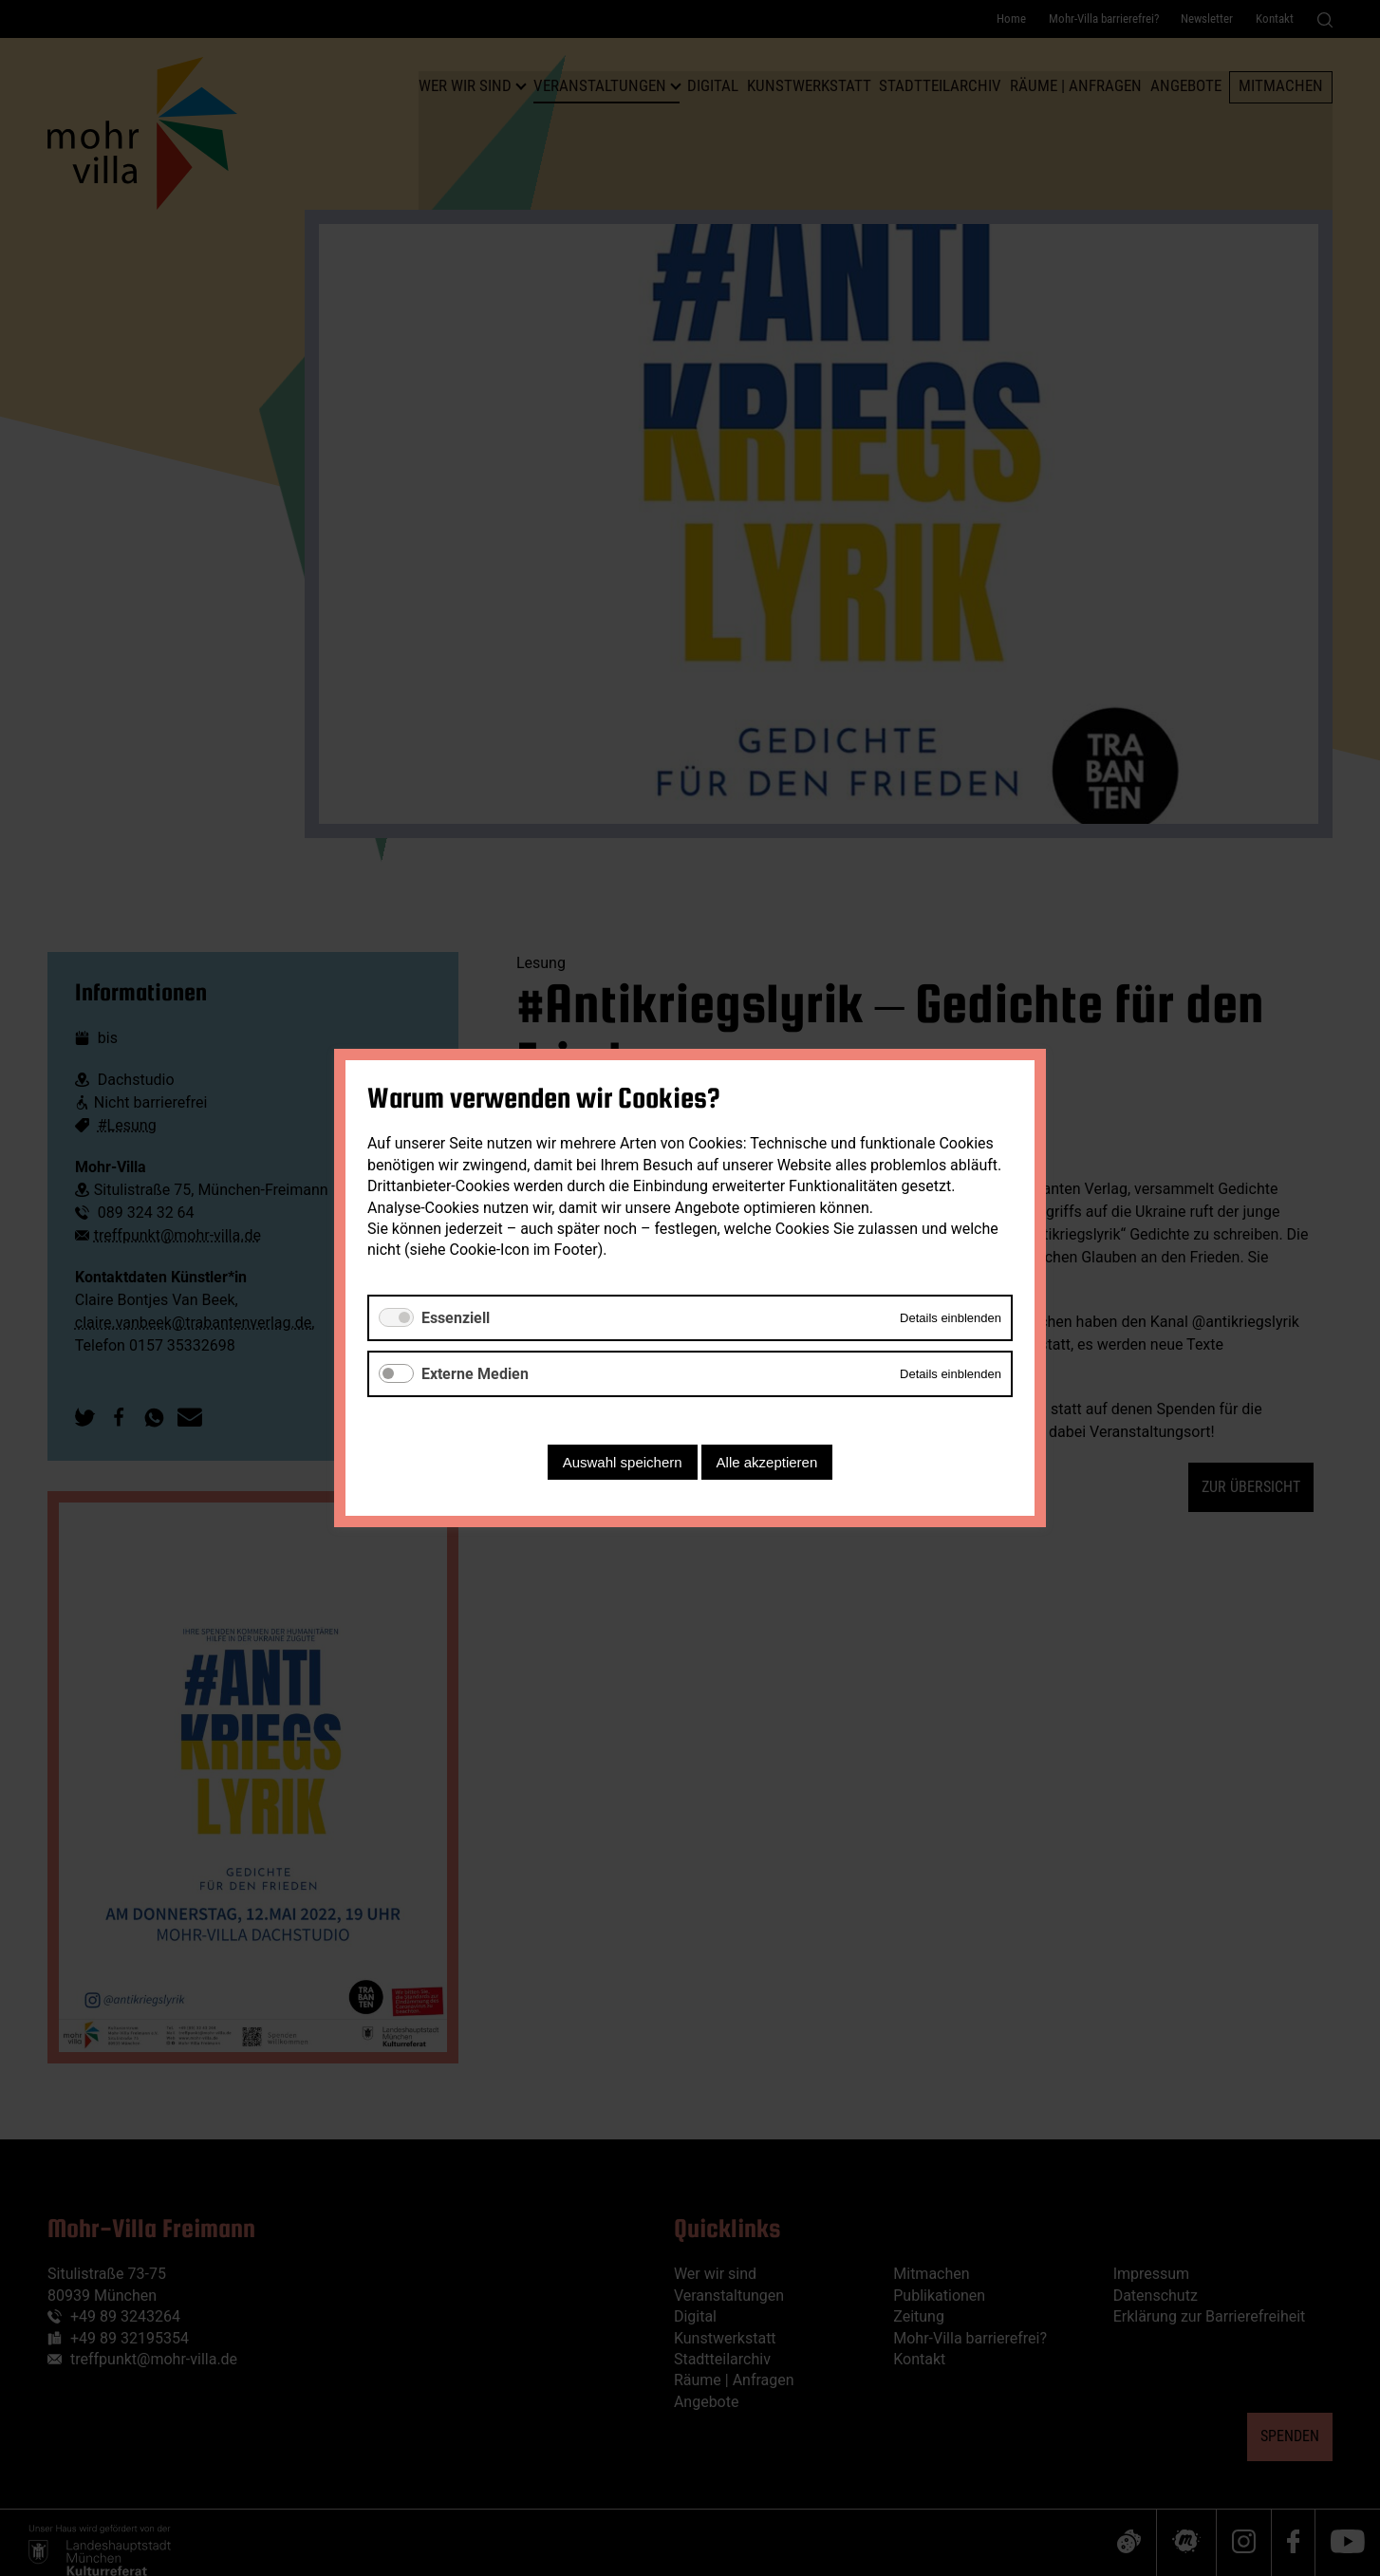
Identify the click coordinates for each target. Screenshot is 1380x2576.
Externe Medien (475, 1374)
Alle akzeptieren (767, 1462)
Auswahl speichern (622, 1462)
